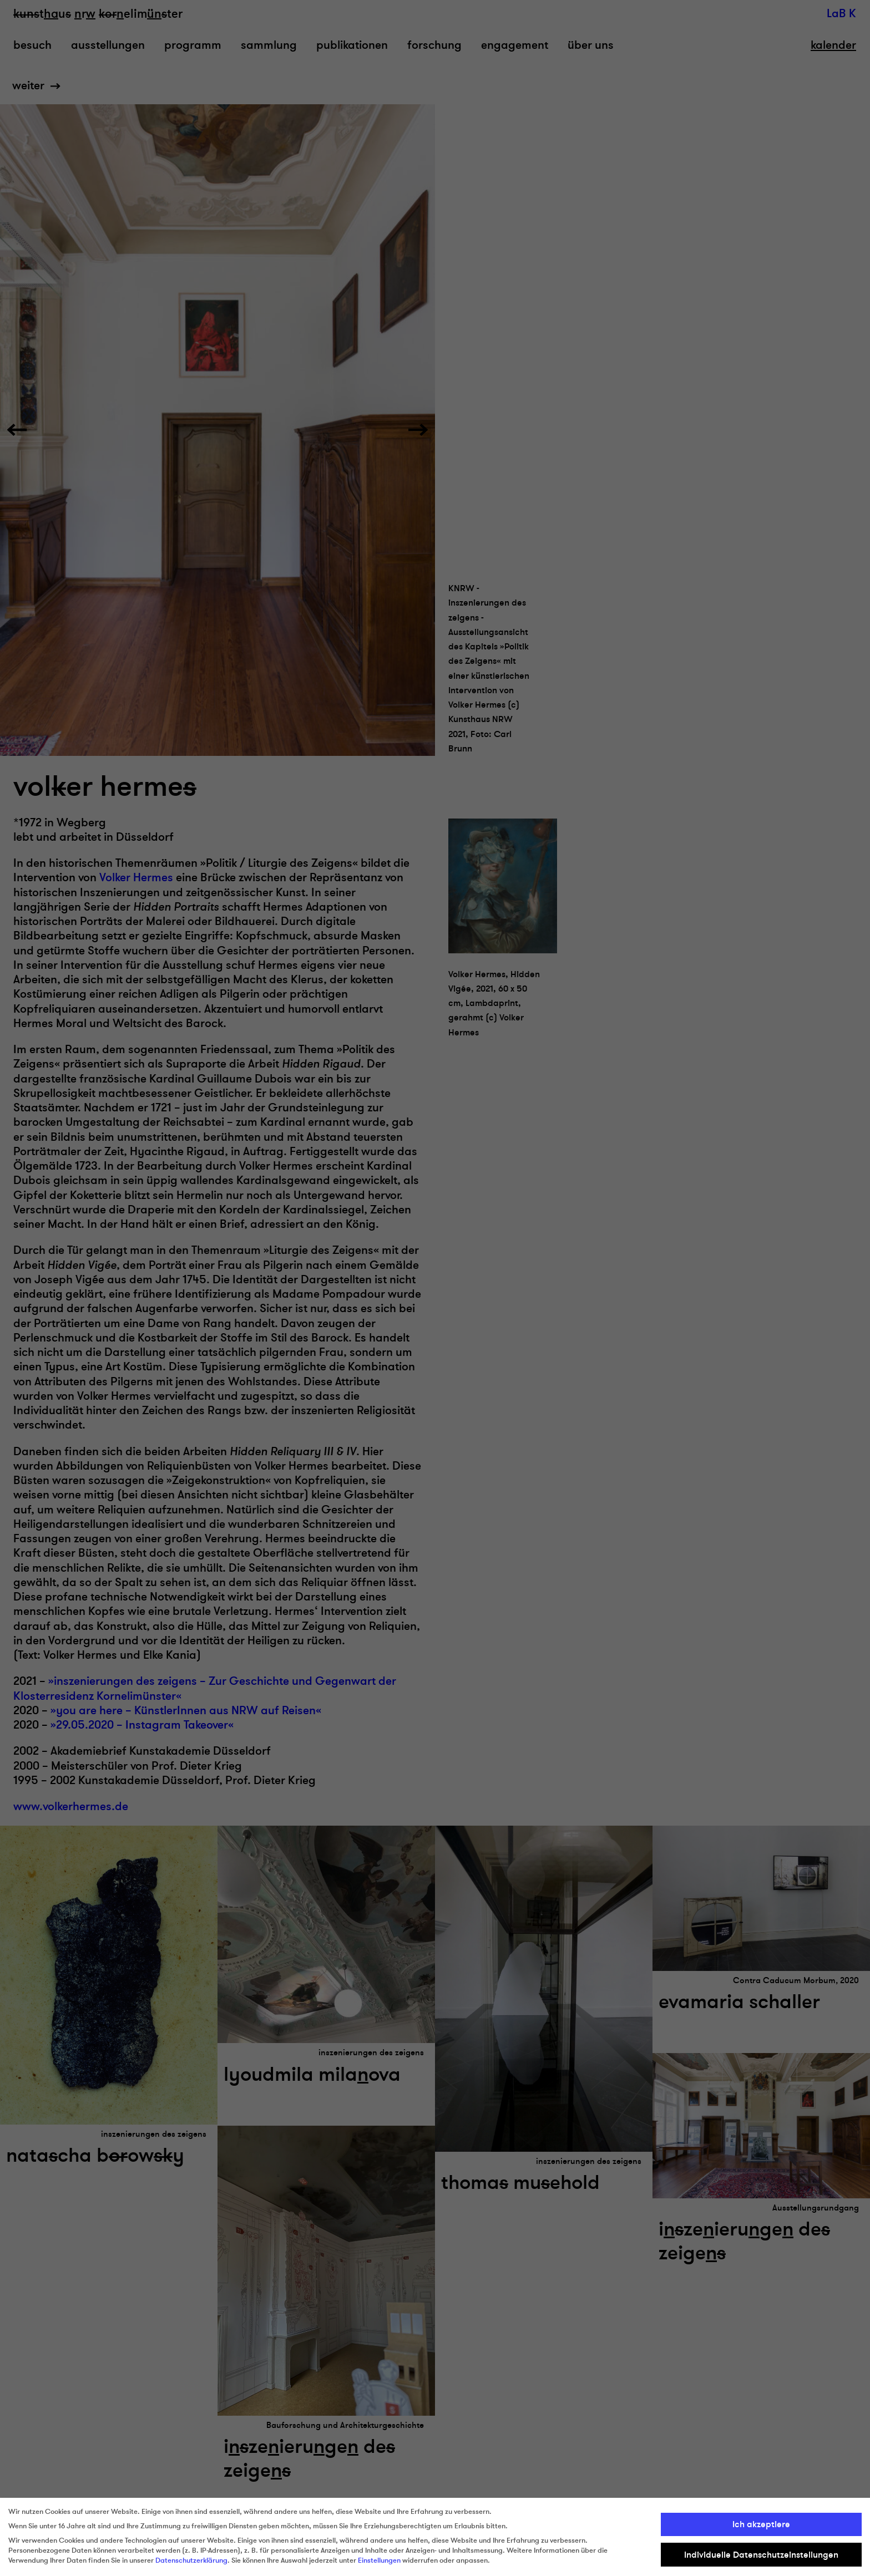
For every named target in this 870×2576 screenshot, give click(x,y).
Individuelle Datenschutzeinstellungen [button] (761, 2555)
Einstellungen (379, 2560)
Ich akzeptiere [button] (761, 2524)
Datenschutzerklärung (191, 2560)
